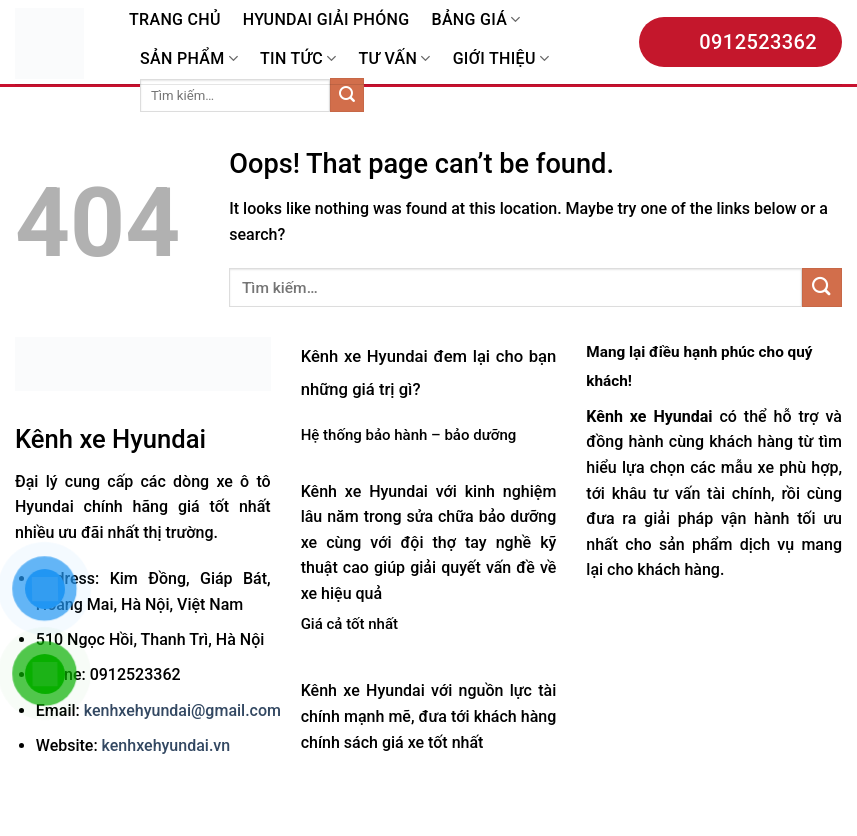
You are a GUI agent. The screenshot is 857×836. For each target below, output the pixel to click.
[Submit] (347, 95)
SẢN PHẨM (189, 59)
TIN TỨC (298, 59)
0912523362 (740, 42)
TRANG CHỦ (175, 19)
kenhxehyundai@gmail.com (182, 710)
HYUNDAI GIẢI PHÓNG (326, 19)
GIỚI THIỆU (501, 59)
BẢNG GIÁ (475, 20)
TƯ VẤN (394, 59)
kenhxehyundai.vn (166, 745)
